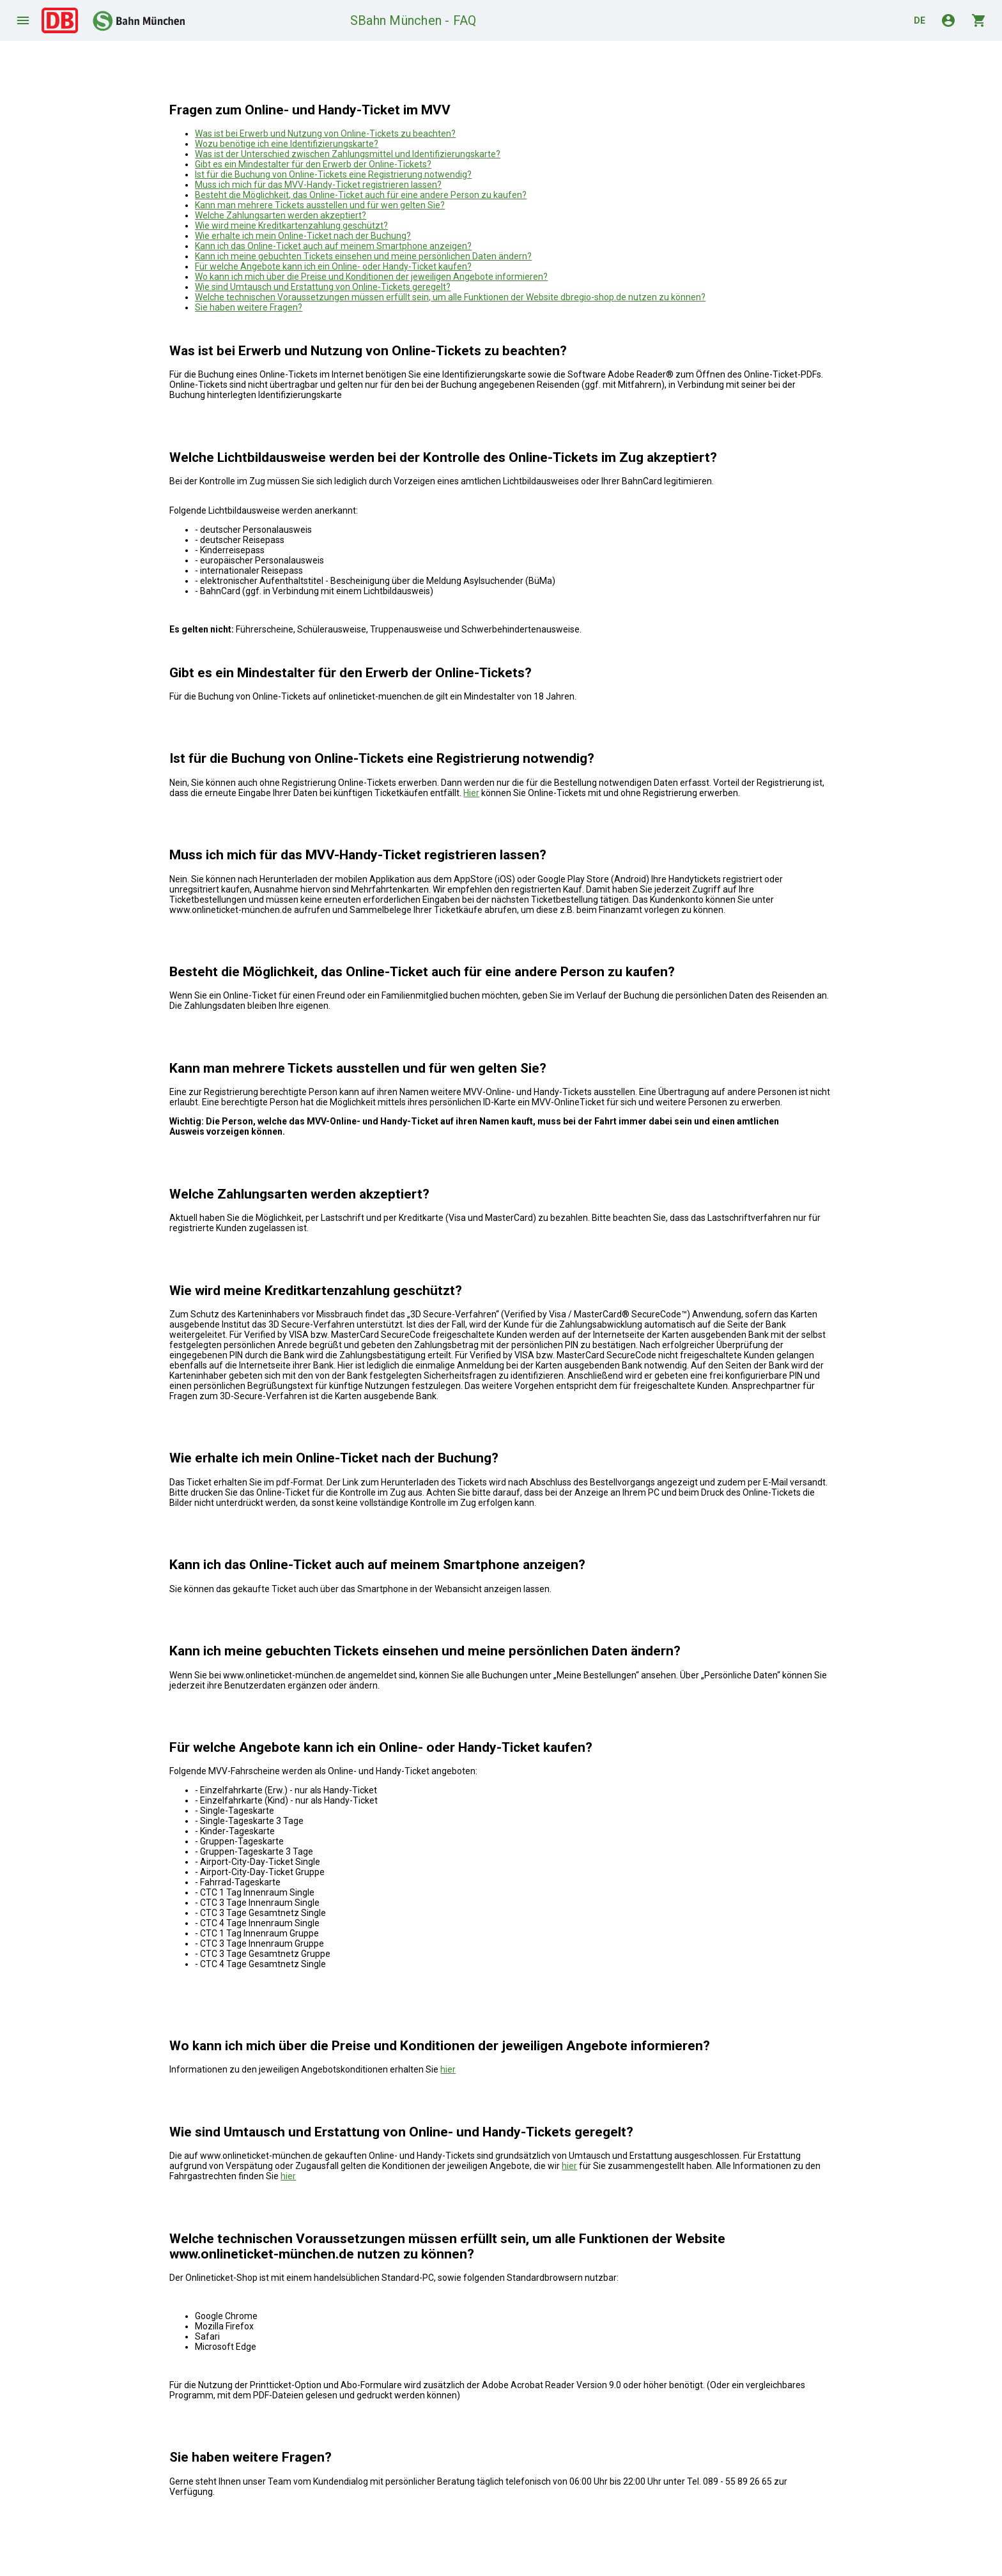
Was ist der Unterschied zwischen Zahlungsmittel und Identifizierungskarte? (347, 154)
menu (23, 20)
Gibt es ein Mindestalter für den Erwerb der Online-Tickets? (313, 164)
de (919, 20)
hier (448, 2069)
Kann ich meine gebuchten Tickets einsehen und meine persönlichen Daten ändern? (363, 256)
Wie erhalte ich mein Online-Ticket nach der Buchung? (303, 236)
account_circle (948, 20)
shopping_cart (979, 20)
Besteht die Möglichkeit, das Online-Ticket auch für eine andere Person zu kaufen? (361, 195)
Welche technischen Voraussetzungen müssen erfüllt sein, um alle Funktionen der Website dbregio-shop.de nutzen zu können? (450, 297)
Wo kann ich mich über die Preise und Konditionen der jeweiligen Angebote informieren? (371, 277)
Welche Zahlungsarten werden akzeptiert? (280, 215)
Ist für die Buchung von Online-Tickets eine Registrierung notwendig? (333, 174)
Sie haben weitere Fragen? (248, 307)
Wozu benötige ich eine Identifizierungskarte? (286, 144)
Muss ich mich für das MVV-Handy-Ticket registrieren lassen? (318, 185)
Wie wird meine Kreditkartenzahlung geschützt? (291, 225)
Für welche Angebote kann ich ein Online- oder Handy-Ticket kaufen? (333, 266)
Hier (471, 793)
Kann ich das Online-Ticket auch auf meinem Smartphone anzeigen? (333, 246)
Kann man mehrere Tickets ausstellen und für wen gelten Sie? (320, 205)
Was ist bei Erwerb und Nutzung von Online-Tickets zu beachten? (325, 133)
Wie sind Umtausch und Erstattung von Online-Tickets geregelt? (323, 287)
